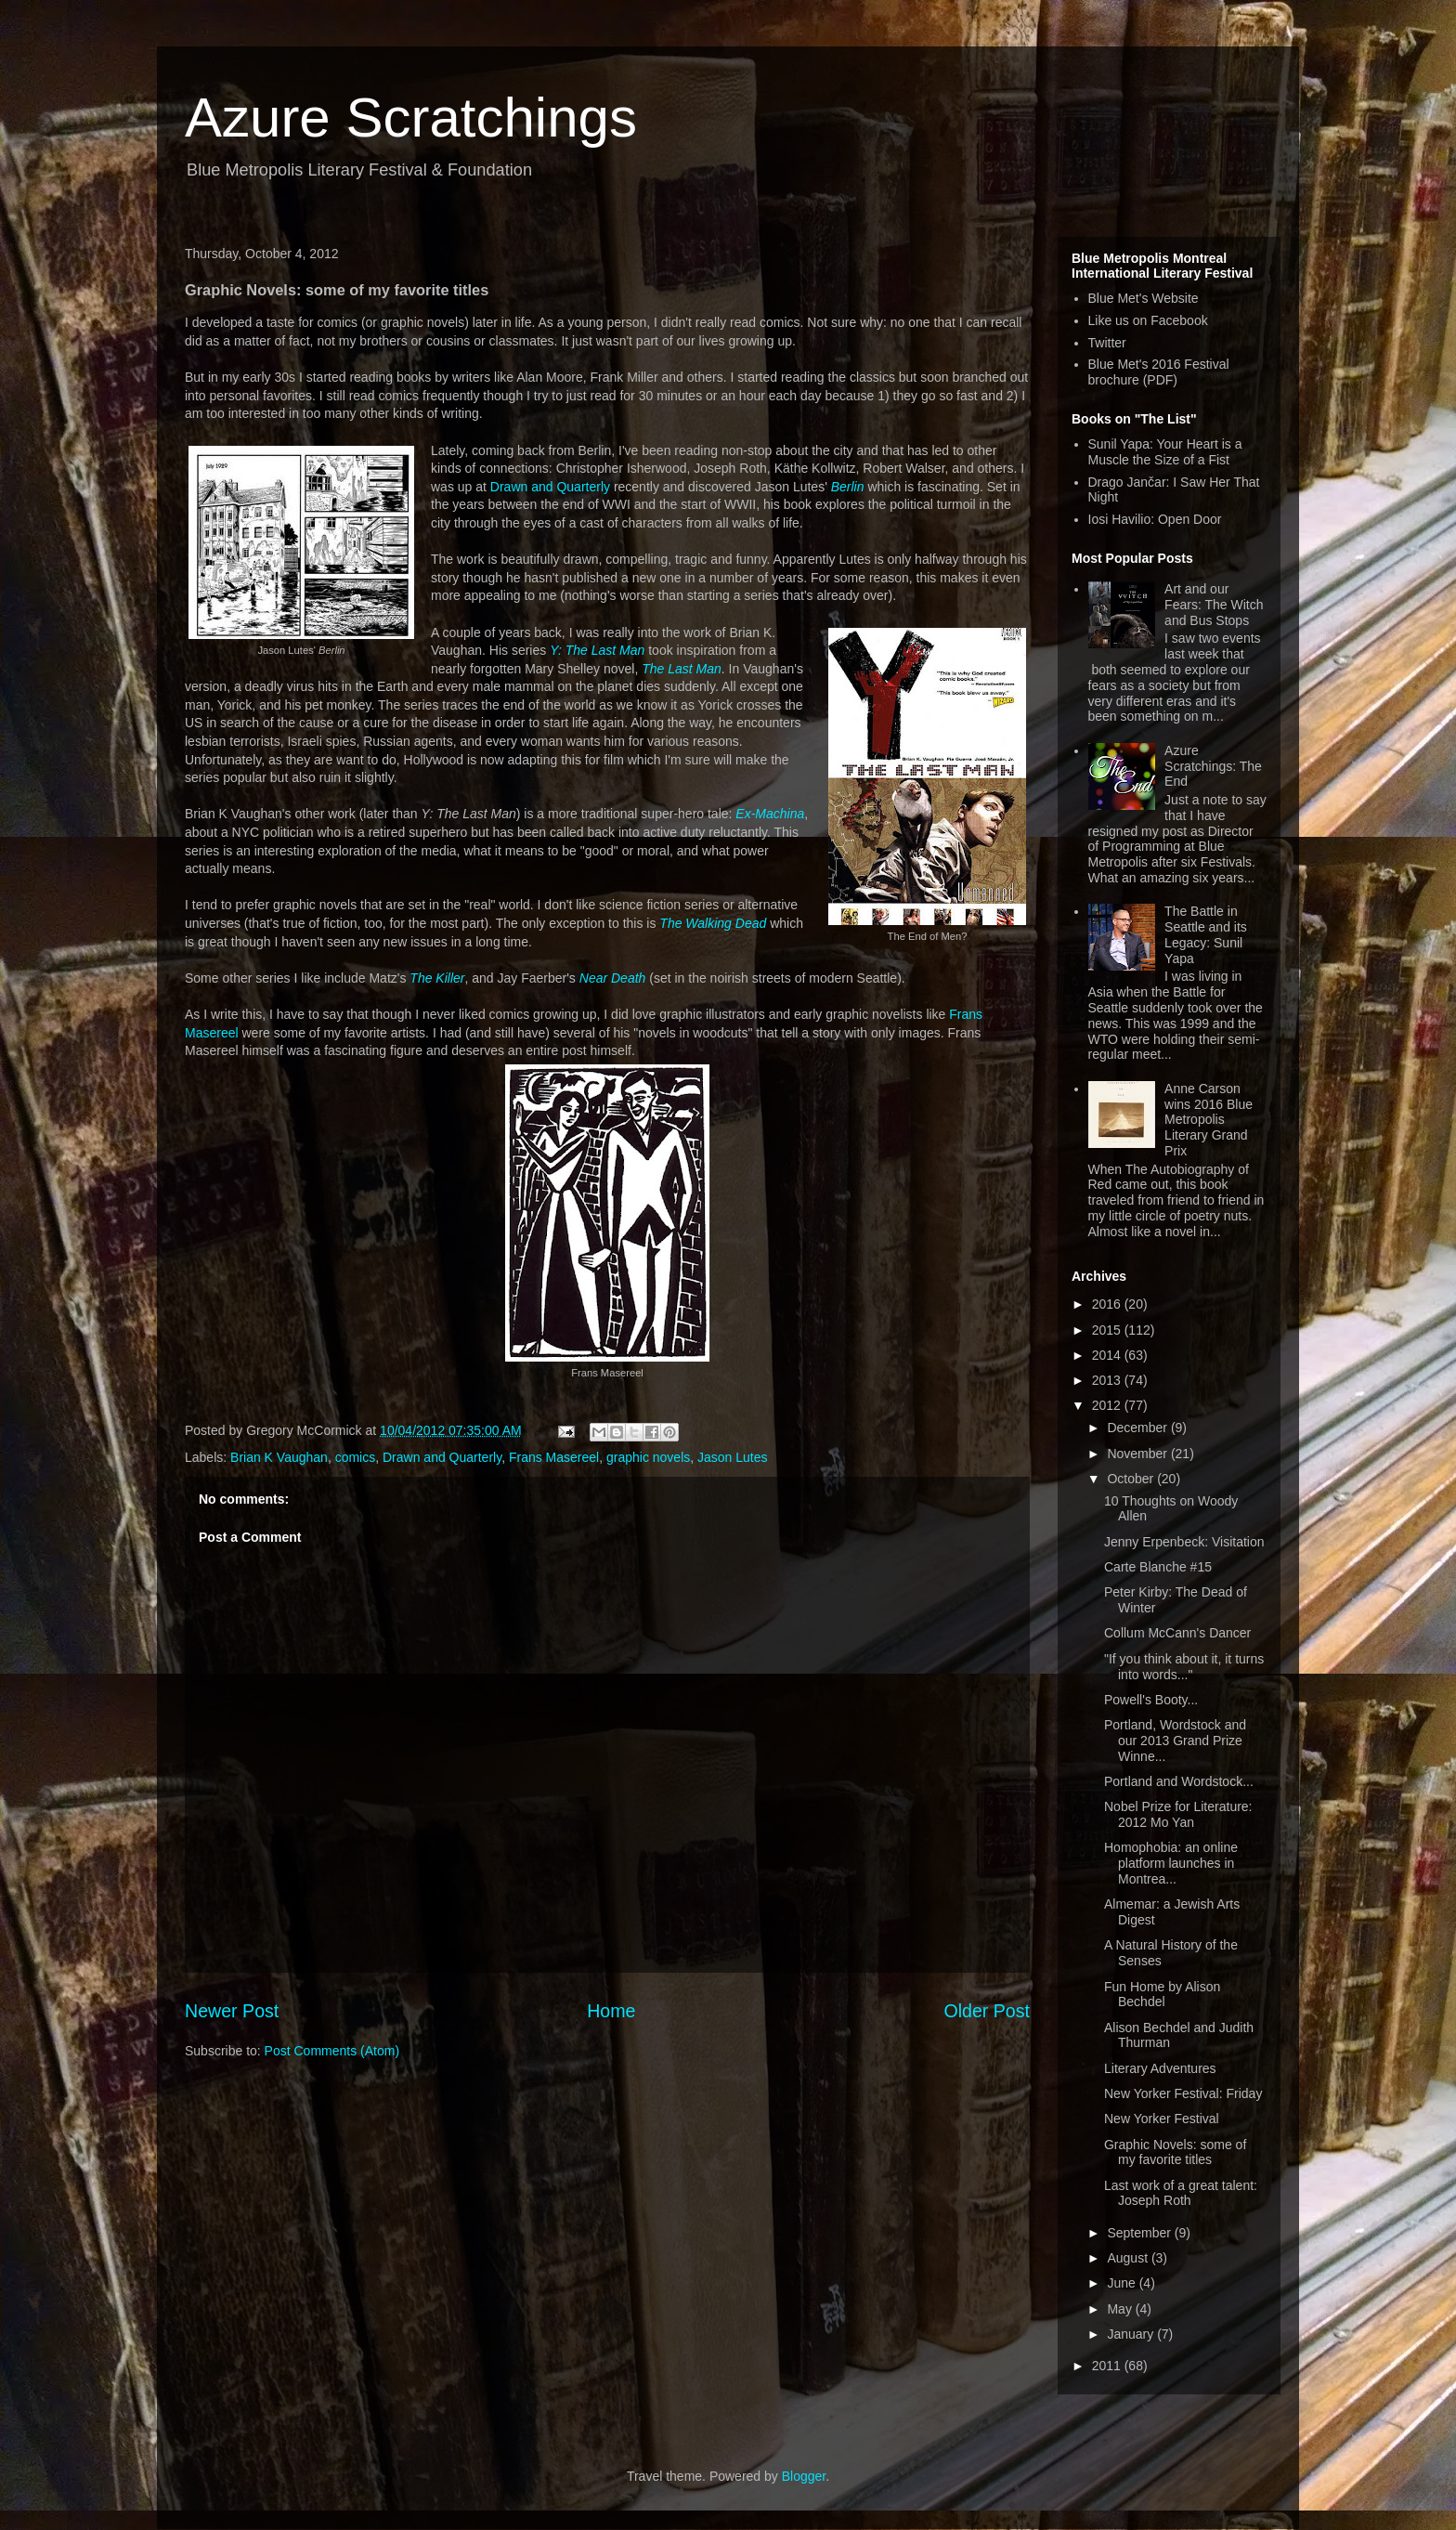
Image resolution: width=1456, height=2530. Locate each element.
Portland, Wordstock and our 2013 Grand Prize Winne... (1175, 1740)
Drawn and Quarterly (550, 486)
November (1138, 1453)
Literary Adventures (1160, 2068)
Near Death (612, 978)
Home (611, 2011)
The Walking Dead (712, 923)
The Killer (437, 978)
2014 (1108, 1355)
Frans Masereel (554, 1457)
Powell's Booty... (1151, 1699)
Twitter (1107, 342)
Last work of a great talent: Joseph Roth (1180, 2193)
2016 (1108, 1304)
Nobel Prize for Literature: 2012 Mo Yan (1178, 1814)
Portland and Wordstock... (1179, 1781)
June (1122, 2283)
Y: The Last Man (597, 650)
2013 (1108, 1380)
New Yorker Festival (1161, 2118)
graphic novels (648, 1457)
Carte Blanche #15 (1158, 1566)
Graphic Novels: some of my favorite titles (1175, 2152)
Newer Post (232, 2011)
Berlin (847, 486)
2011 (1108, 2365)
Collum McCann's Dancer (1177, 1632)
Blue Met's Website (1143, 298)
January (1132, 2334)
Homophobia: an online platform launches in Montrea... (1171, 1863)
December (1138, 1427)
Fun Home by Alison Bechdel (1162, 1994)
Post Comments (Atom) (332, 2050)
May (1121, 2309)
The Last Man (682, 668)
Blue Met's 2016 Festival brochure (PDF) (1158, 372)
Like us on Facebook (1148, 320)
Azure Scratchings (411, 117)
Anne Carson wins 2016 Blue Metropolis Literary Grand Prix (1208, 1119)
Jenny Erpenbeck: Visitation (1184, 1541)
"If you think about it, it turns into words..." (1184, 1666)
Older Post (986, 2011)
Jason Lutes (732, 1457)
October (1132, 1478)
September (1140, 2232)
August (1128, 2257)
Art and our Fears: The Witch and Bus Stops (1213, 604)
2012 (1108, 1405)
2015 (1108, 1330)
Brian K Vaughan (279, 1457)
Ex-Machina (769, 813)
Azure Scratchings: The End (1213, 766)
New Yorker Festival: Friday (1183, 2093)
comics (355, 1457)
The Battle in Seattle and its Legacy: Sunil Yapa (1205, 934)
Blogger (804, 2476)
